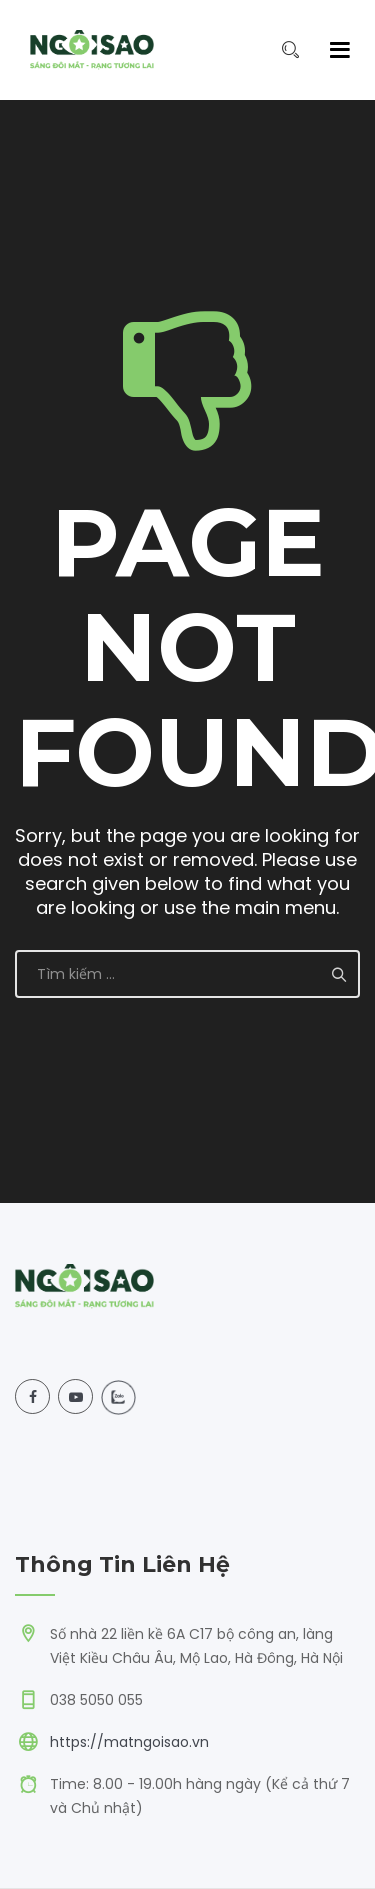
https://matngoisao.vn (129, 1742)
